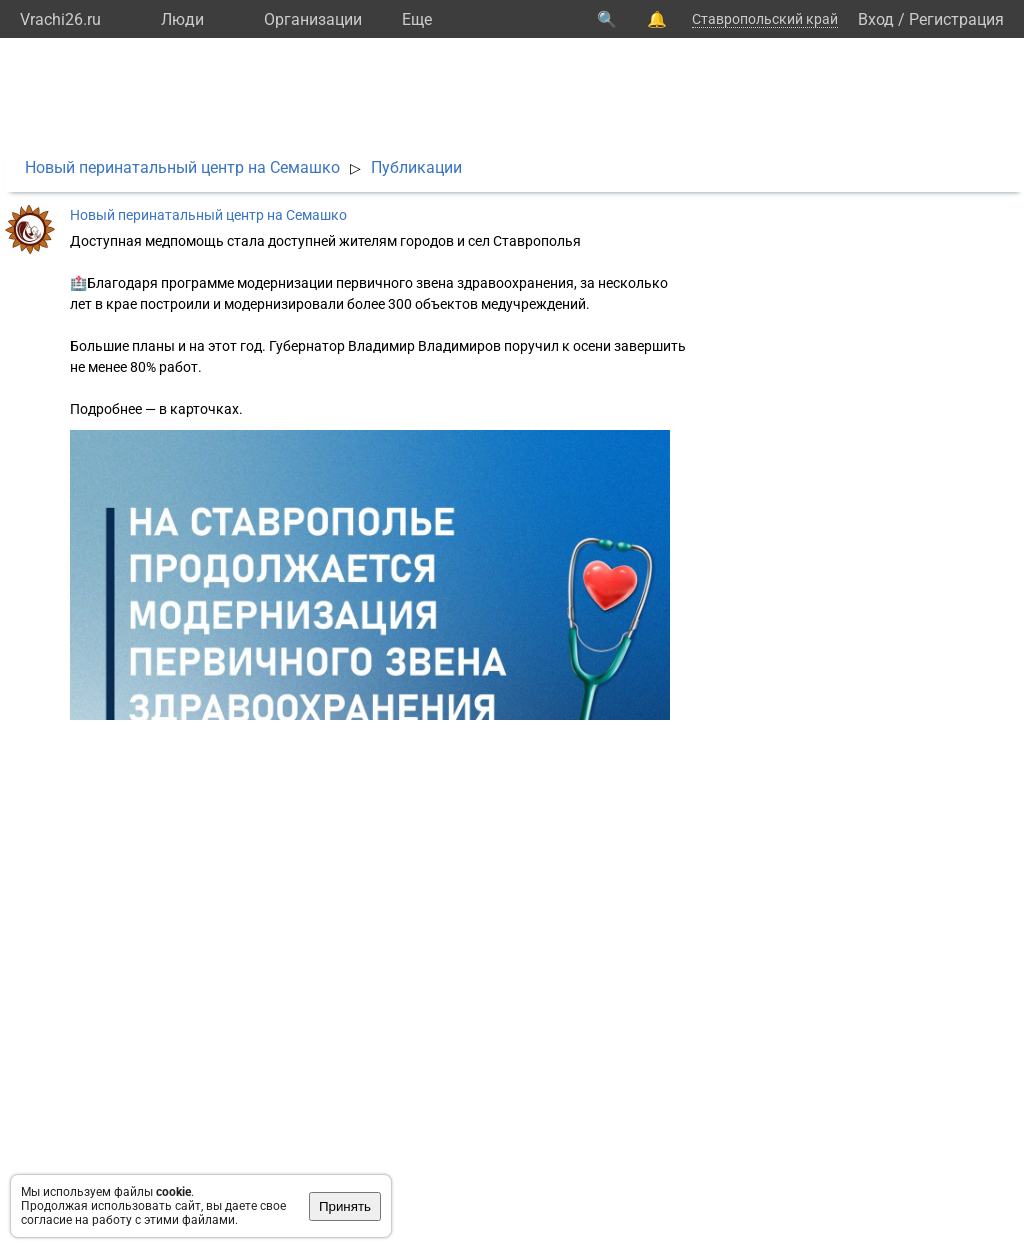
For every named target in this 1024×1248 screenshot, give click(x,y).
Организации (313, 19)
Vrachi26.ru (60, 19)
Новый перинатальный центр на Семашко (182, 167)
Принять (345, 1206)
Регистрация (956, 19)
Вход (876, 19)
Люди (182, 19)
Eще (417, 19)
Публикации (416, 167)
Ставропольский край (765, 19)
